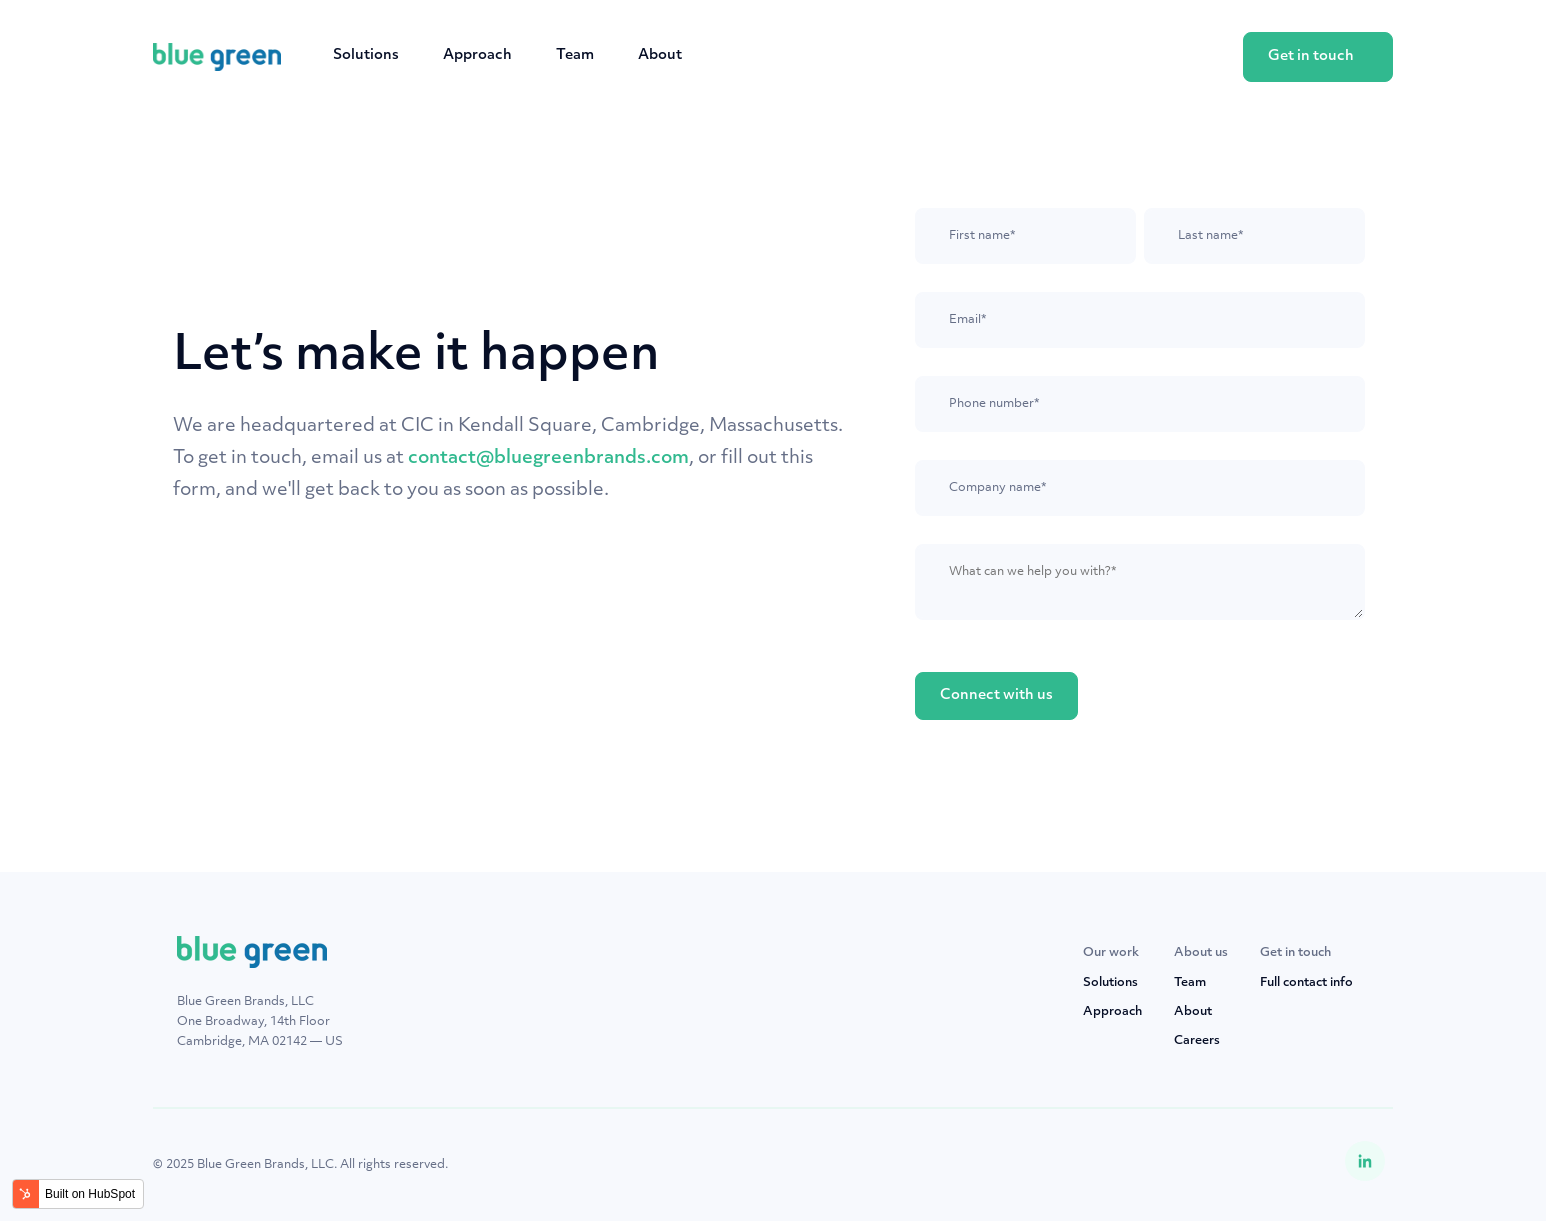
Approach (477, 55)
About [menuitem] (1193, 1012)
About (660, 55)
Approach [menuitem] (1112, 1012)
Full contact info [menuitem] (1306, 983)
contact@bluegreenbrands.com (548, 458)
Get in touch (1311, 56)
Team (575, 55)
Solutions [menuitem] (1110, 983)
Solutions (366, 55)
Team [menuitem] (1190, 983)
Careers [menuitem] (1197, 1041)
